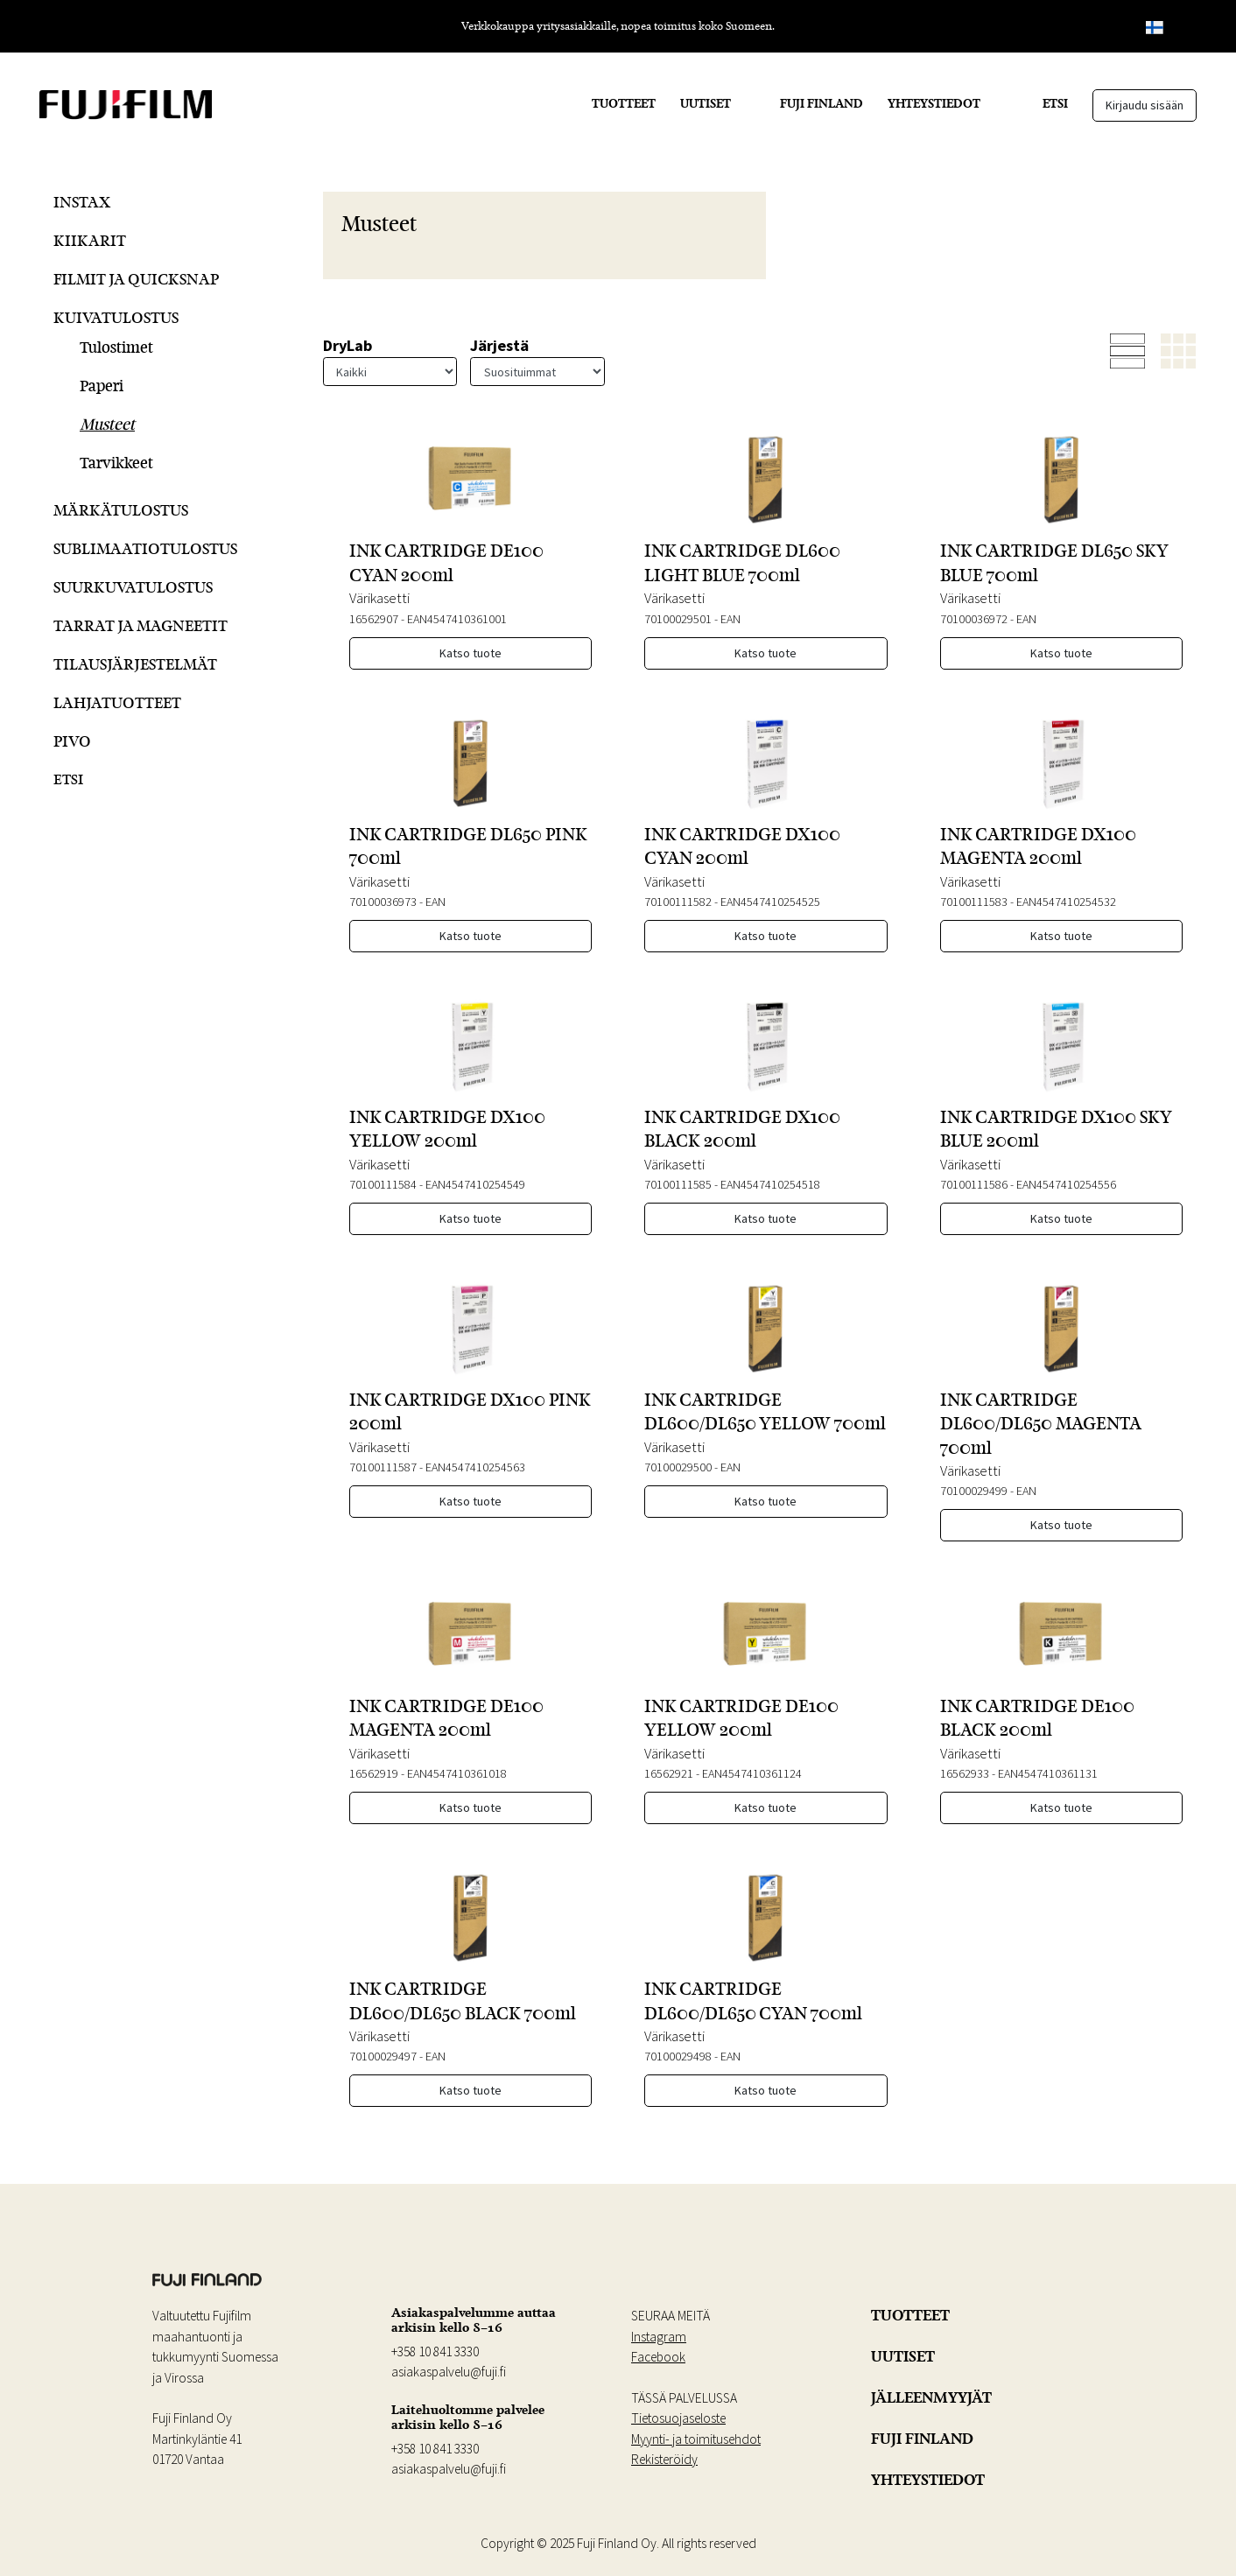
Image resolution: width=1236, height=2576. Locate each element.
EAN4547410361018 (457, 1773)
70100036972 (974, 619)
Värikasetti (379, 597)
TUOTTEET (624, 103)
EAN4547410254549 (475, 1184)
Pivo (72, 741)
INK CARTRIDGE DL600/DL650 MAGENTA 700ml (1040, 1423)
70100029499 (974, 1491)
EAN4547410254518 (770, 1184)
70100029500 (678, 1467)
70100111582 (678, 901)
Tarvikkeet (116, 463)
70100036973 (383, 901)
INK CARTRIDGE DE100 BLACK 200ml (1037, 1718)
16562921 (668, 1773)
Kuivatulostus (116, 317)
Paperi (101, 386)
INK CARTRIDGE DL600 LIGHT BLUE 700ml (742, 562)
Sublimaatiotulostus (145, 548)
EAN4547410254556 (1066, 1184)
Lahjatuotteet (117, 702)
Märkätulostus (120, 510)
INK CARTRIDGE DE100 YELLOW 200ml (741, 1718)
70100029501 (678, 619)
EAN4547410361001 (457, 619)
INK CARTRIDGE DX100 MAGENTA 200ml (1038, 846)
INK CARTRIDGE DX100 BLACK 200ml (742, 1129)
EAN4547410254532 (1066, 901)
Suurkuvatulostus (133, 587)
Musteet (107, 424)
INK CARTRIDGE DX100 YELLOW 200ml (447, 1129)
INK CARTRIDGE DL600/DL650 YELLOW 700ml (765, 1411)
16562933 (964, 1773)
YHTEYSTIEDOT (934, 103)
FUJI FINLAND (821, 103)
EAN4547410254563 (475, 1467)
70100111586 (974, 1184)
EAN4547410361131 (1048, 1773)
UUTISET (705, 103)
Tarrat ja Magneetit (140, 625)
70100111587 (383, 1467)
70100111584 (383, 1184)
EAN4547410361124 (752, 1773)
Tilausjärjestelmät (135, 664)
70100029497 (383, 2056)
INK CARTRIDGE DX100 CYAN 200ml (742, 846)
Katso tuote (470, 653)
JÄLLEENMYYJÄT (931, 2397)
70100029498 (678, 2056)
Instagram (658, 2336)
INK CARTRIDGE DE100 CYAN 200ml (446, 562)
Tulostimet (116, 347)
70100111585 (678, 1184)
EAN (730, 619)
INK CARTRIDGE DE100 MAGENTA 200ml (446, 1718)
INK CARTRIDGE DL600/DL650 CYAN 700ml (753, 2000)
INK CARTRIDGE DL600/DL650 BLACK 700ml (462, 2000)
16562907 (373, 619)
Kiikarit (89, 240)
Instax (81, 202)
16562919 (373, 1773)
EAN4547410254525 (770, 901)
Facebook (658, 2356)
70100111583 (974, 901)
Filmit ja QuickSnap (136, 279)
